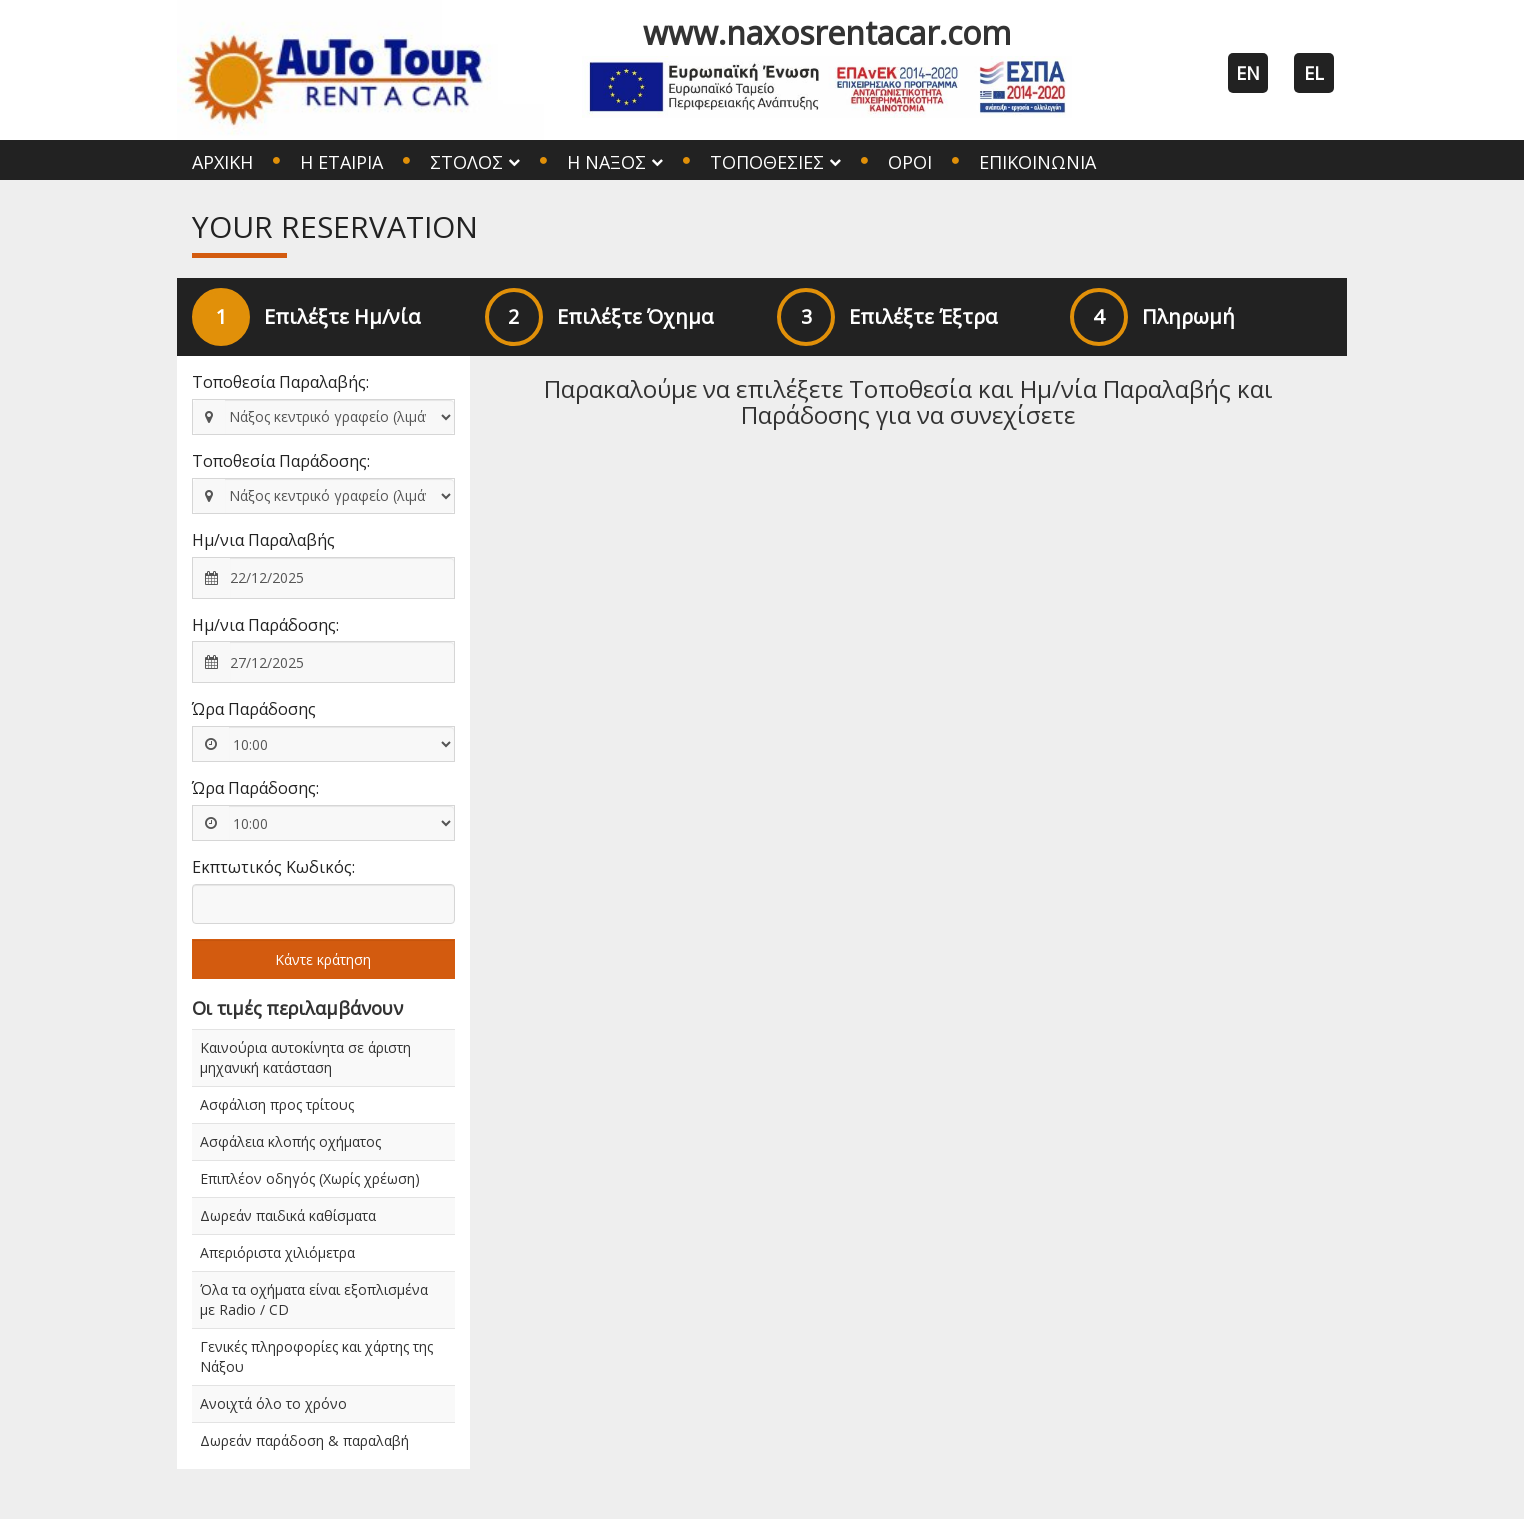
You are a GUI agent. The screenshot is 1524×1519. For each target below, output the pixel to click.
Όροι (910, 162)
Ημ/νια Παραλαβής (263, 540)
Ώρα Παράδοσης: (255, 788)
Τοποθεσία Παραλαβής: (280, 382)
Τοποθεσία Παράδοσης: (281, 461)
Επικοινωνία (1037, 162)
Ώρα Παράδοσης (254, 709)
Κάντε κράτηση (323, 959)
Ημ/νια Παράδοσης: (265, 625)
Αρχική (222, 162)
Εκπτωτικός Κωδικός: (273, 867)
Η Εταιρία (341, 162)
